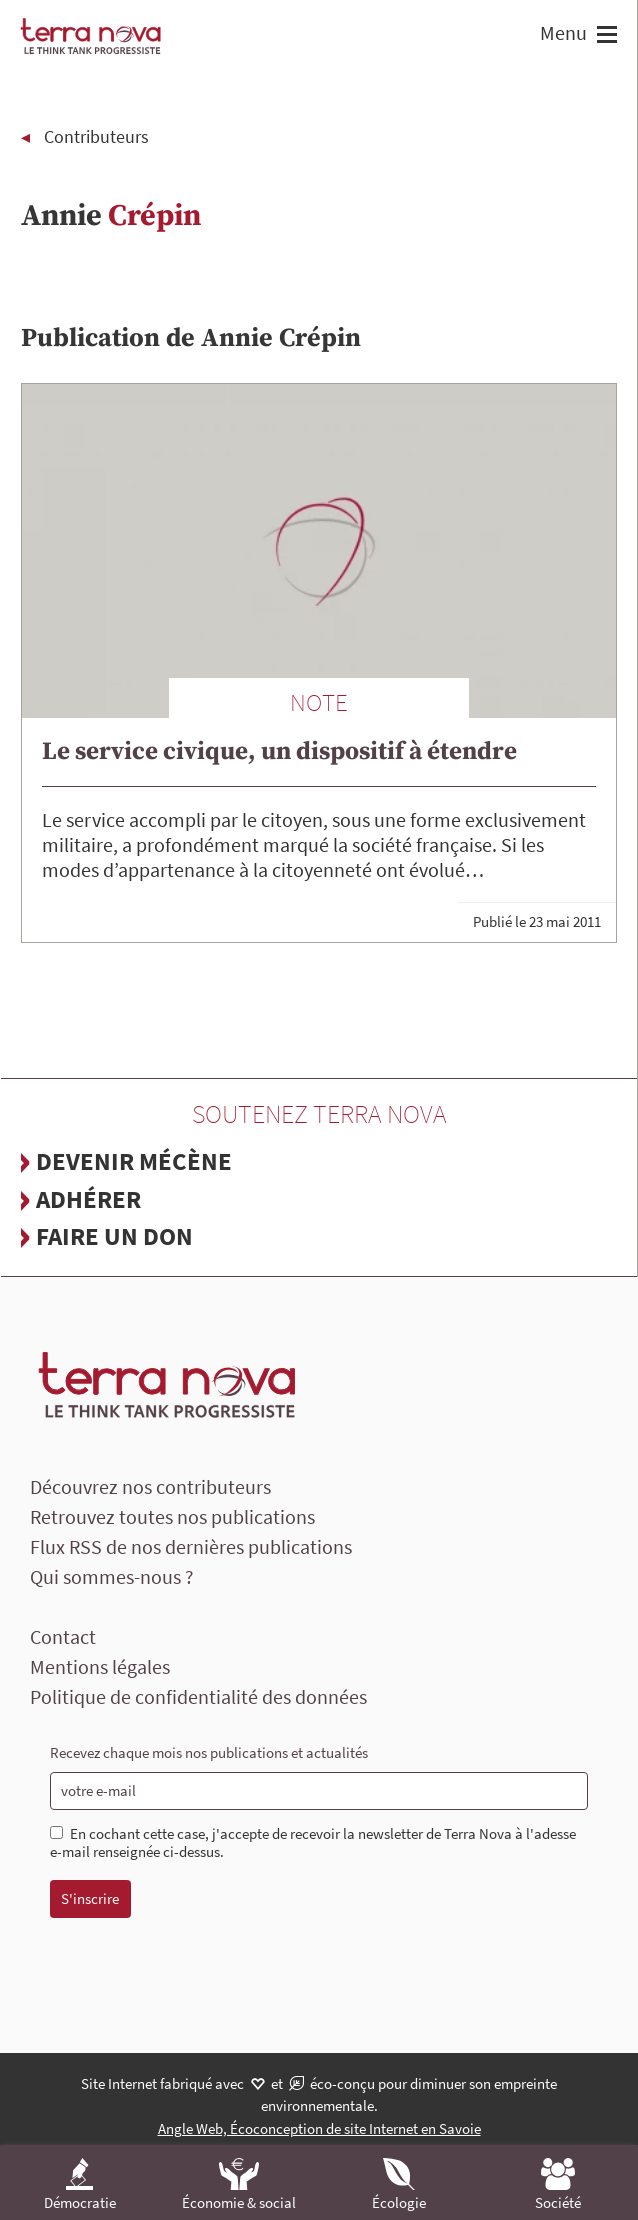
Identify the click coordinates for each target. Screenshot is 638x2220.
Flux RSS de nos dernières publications (191, 1546)
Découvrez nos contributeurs (150, 1486)
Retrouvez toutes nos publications (172, 1516)
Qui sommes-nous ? (112, 1576)
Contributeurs (96, 136)
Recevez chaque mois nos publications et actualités (209, 1752)
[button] (604, 36)
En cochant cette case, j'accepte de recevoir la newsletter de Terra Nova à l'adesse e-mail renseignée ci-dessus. (313, 1843)
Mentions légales (100, 1666)
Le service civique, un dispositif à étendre (279, 751)
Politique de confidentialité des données (198, 1696)
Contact (63, 1636)
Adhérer (88, 1199)
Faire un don (114, 1236)
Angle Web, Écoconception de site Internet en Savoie (319, 2128)
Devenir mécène (134, 1161)
